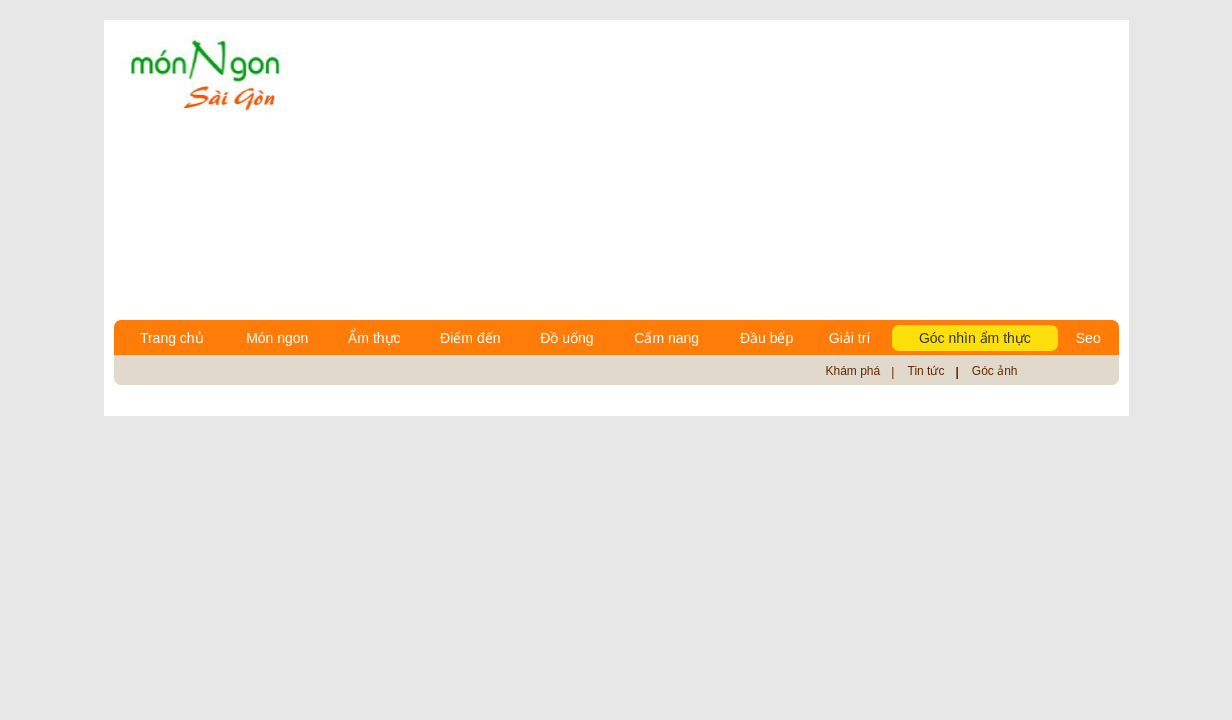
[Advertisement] (713, 170)
